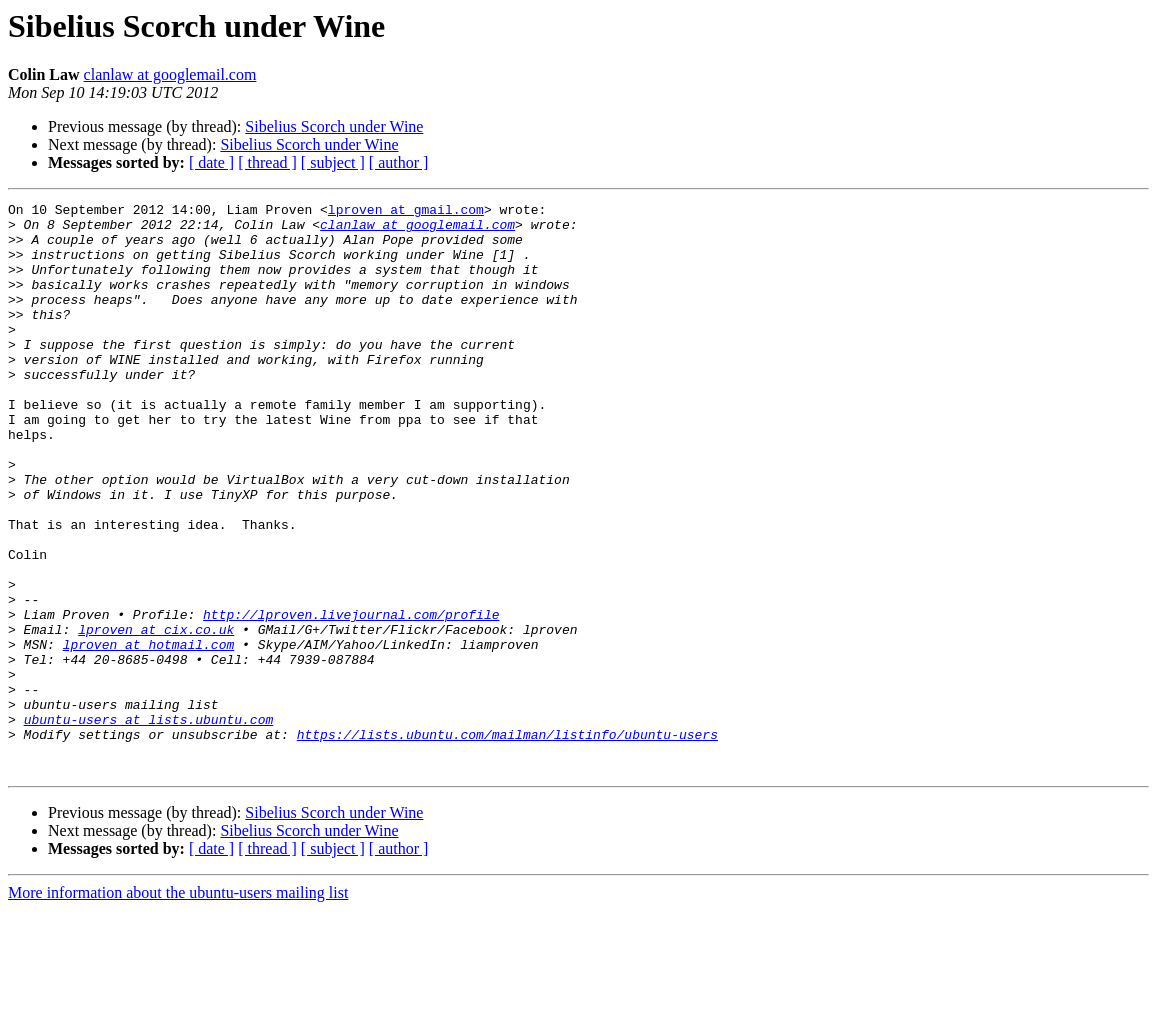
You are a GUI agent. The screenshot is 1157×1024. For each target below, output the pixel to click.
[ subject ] (333, 162)
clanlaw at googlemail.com (170, 74)
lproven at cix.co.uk (156, 716)
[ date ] (211, 162)
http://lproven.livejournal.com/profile (351, 698)
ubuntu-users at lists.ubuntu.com (149, 824)
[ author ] (399, 162)
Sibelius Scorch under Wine (334, 126)
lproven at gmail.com (406, 212)
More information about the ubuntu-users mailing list (178, 1006)
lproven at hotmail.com (149, 734)
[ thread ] (267, 162)
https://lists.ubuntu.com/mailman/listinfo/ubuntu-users (507, 842)
